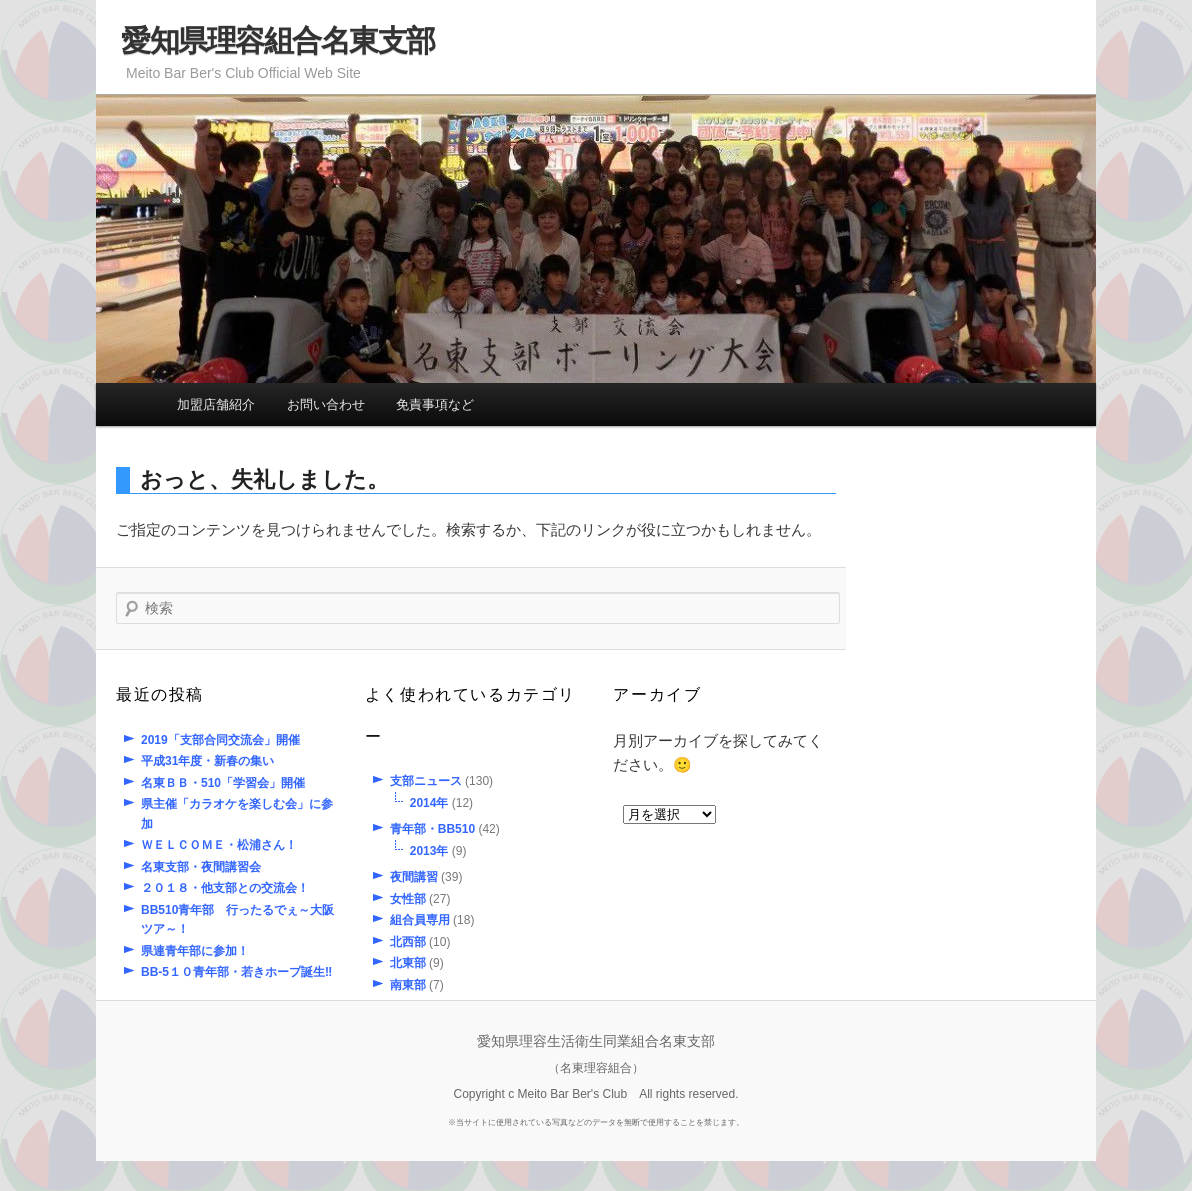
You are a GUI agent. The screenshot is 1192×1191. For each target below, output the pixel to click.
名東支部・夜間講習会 (201, 867)
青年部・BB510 (432, 829)
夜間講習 (414, 877)
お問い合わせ (326, 404)
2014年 (429, 803)
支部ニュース (426, 781)
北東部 (408, 963)
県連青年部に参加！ (195, 951)
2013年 (429, 851)
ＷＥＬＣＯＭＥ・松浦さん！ (219, 845)
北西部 (408, 942)
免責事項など (435, 404)
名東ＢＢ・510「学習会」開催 (223, 783)
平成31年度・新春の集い (207, 761)
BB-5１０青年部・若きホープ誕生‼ (236, 972)
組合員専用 (420, 920)
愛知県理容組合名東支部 (278, 40)
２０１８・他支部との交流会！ (225, 888)
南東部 (408, 985)
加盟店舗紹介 (216, 404)
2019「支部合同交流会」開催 (220, 740)
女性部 (408, 899)
